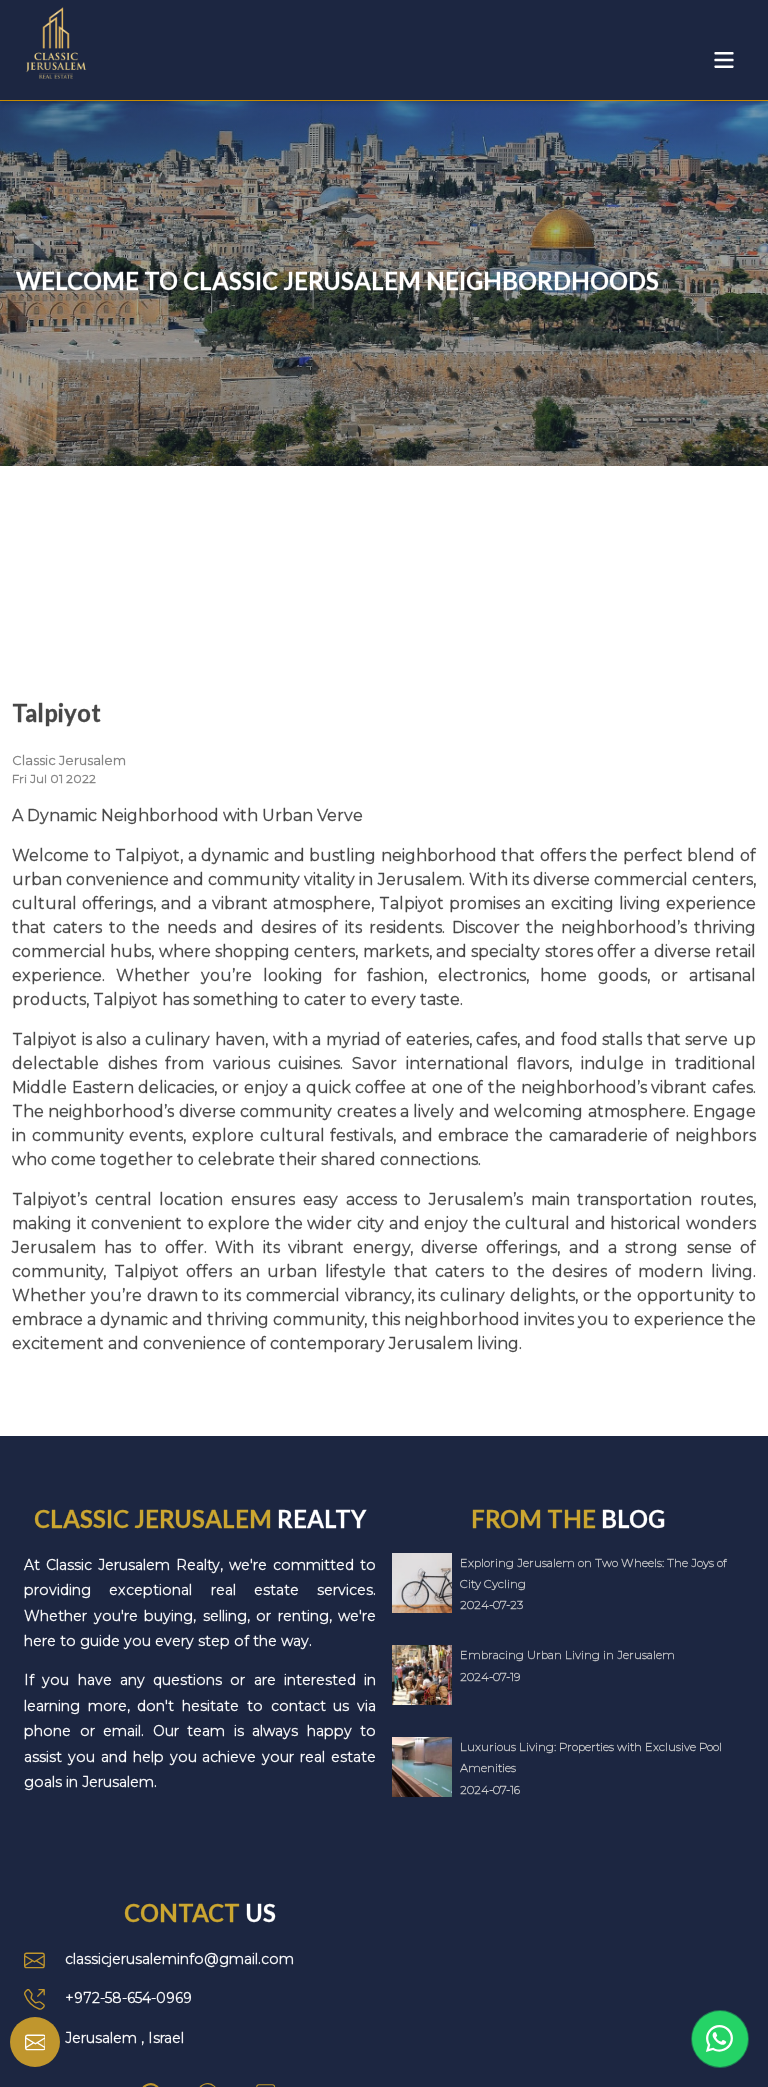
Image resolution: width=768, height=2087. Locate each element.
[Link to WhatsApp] (720, 2039)
